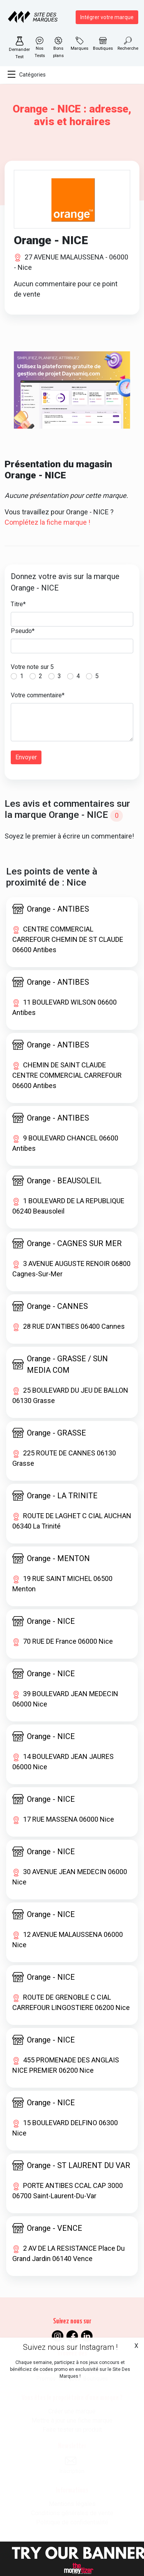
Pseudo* (23, 631)
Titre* (18, 604)
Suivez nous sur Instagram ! (70, 2347)
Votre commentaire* (38, 695)
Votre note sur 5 (32, 667)
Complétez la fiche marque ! (47, 522)
